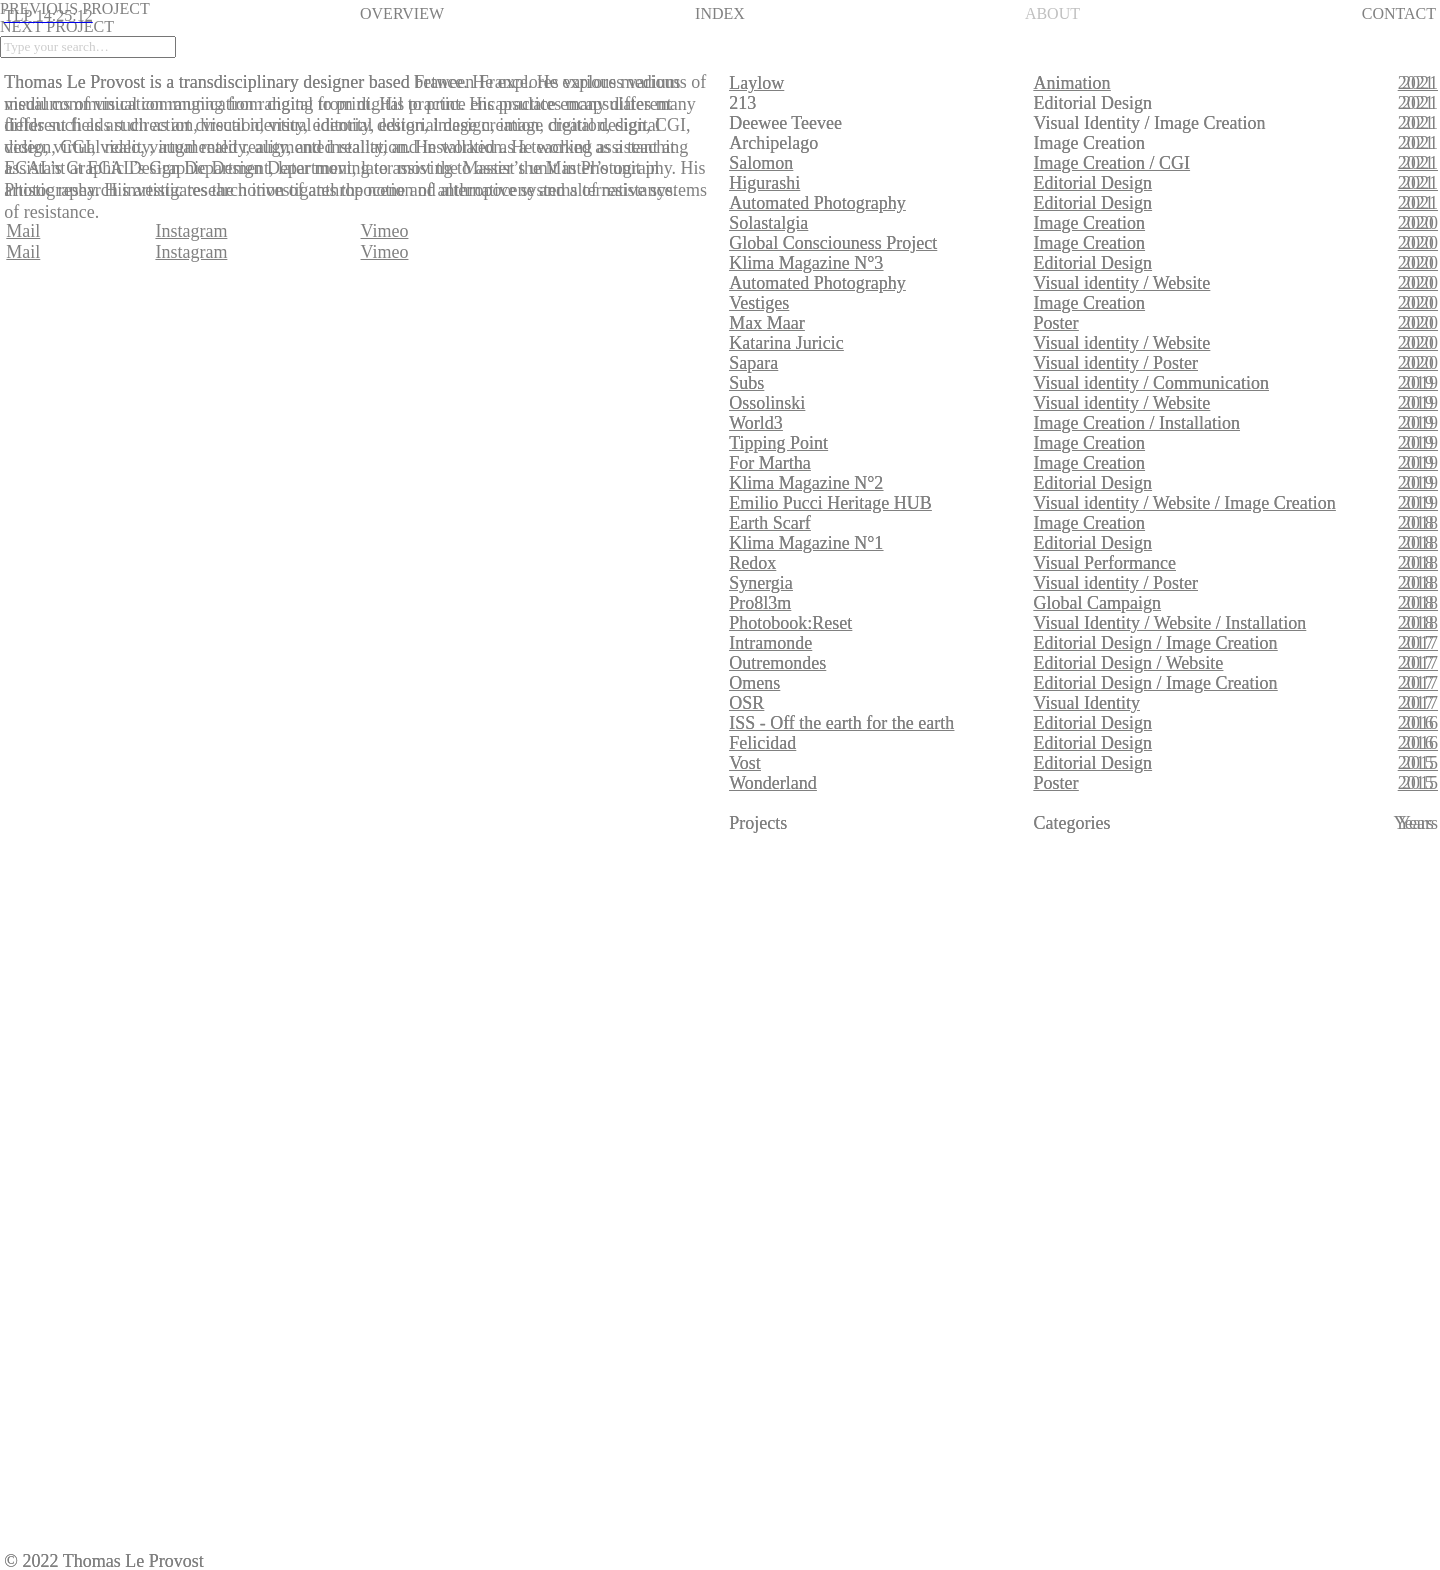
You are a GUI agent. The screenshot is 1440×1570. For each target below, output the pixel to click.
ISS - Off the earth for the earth (841, 723)
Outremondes (777, 663)
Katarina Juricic (786, 343)
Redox (752, 563)
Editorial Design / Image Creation (1156, 643)
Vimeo (385, 252)
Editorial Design (1093, 183)
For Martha (769, 463)
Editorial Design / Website (1129, 663)
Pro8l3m (760, 603)
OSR (746, 703)
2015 (1420, 763)
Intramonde (770, 643)
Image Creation (1089, 223)
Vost (745, 763)
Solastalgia (768, 223)
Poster (1056, 323)
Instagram (191, 252)
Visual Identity (1087, 703)
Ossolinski (767, 403)
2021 (1420, 83)
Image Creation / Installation (1137, 423)
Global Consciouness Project (833, 243)
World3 (756, 423)
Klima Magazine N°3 (806, 263)
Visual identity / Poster (1116, 363)
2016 (1420, 723)
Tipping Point (778, 443)
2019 (1420, 383)
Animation (1072, 83)
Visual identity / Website (1122, 283)
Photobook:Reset (790, 623)
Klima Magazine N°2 (806, 483)
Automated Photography (817, 203)
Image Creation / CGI (1112, 163)
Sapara (753, 363)
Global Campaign (1097, 603)
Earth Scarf (769, 523)
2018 (1420, 523)
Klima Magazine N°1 (806, 543)
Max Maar (766, 323)
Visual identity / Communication (1151, 383)
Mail (23, 252)
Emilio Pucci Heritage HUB (830, 503)
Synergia (761, 583)
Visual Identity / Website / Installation (1170, 623)
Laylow (756, 83)
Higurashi (764, 183)
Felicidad (762, 743)
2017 (1420, 643)
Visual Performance (1105, 563)
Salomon (761, 163)
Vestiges (759, 303)
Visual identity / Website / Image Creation (1185, 503)
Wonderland (773, 783)
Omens (754, 683)
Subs (746, 383)
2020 (1420, 223)
